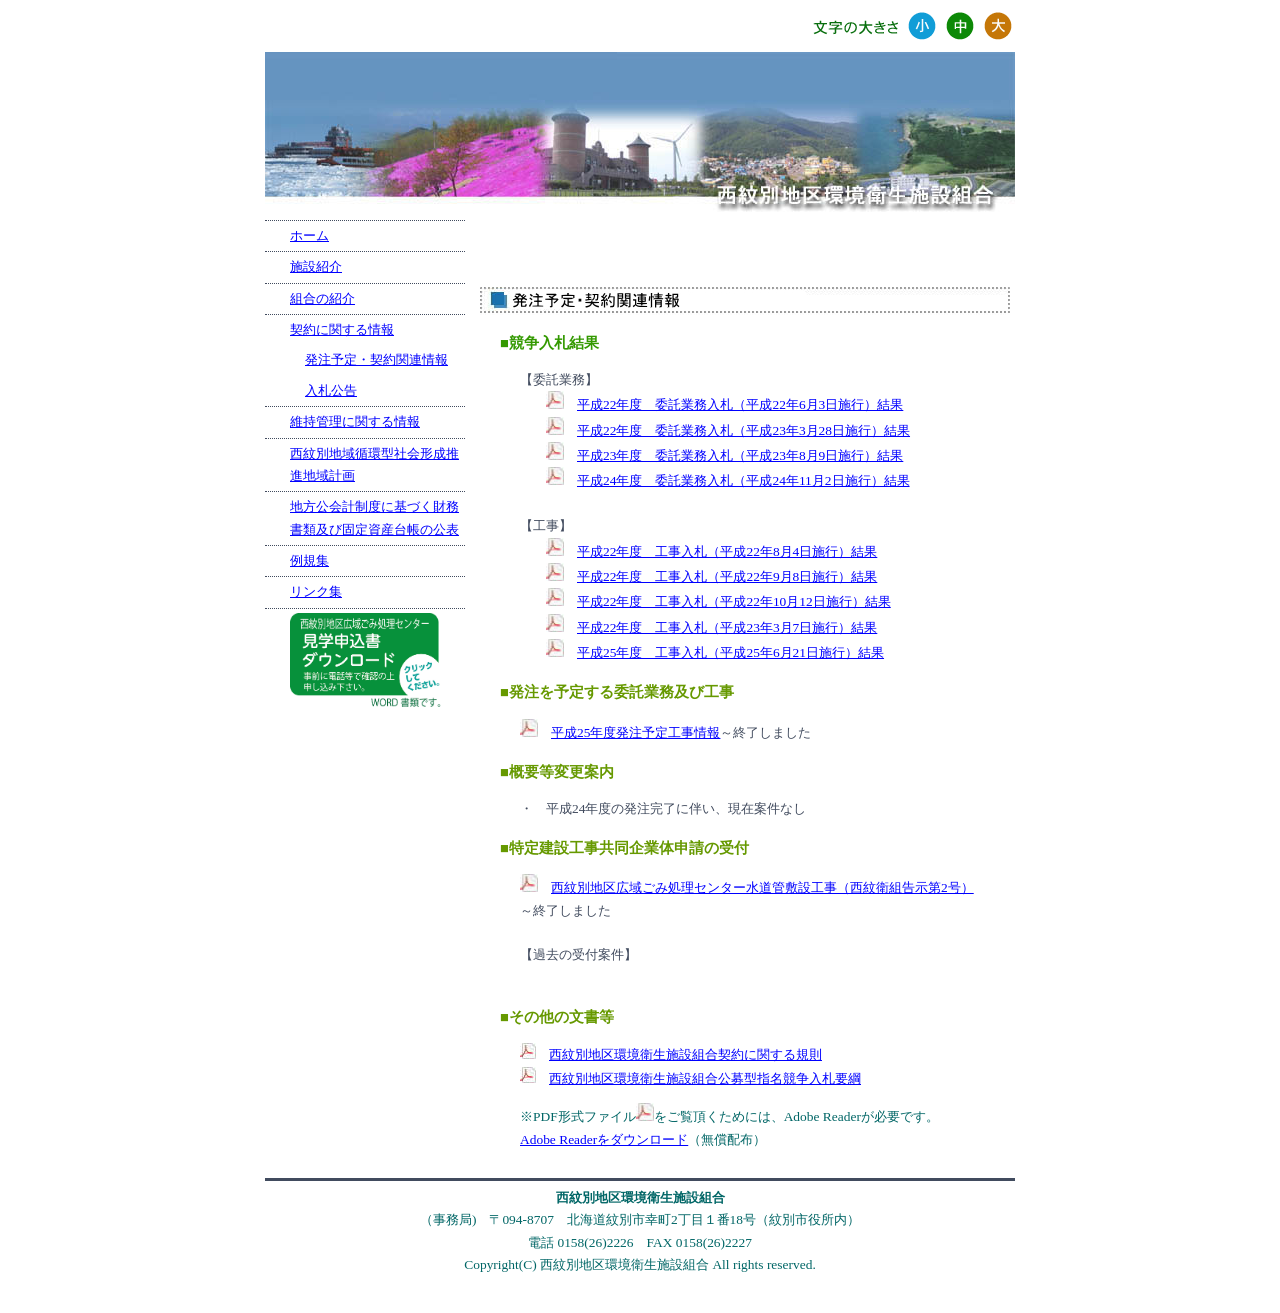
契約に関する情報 (342, 329)
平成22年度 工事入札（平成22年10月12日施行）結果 (734, 601)
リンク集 (316, 591)
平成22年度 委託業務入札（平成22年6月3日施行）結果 (740, 404)
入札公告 (331, 390)
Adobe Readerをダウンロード (604, 1139)
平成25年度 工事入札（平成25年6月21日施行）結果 (730, 652)
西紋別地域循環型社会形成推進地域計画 (374, 464)
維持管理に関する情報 (355, 421)
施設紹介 (316, 266)
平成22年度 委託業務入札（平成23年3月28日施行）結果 (743, 430)
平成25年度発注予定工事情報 (635, 732)
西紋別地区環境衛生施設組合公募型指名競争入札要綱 (705, 1078)
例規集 (309, 560)
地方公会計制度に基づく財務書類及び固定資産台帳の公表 (374, 517)
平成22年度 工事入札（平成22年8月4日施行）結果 (727, 551)
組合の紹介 (322, 298)
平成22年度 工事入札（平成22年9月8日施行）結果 (727, 576)
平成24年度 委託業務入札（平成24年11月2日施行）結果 (743, 480)
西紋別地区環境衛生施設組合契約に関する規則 (685, 1054)
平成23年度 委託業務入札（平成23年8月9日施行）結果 (740, 455)
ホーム (309, 235)
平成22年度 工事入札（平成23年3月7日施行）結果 (727, 627)
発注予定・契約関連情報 (376, 359)
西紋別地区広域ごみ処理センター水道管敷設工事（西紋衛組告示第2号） (762, 887)
